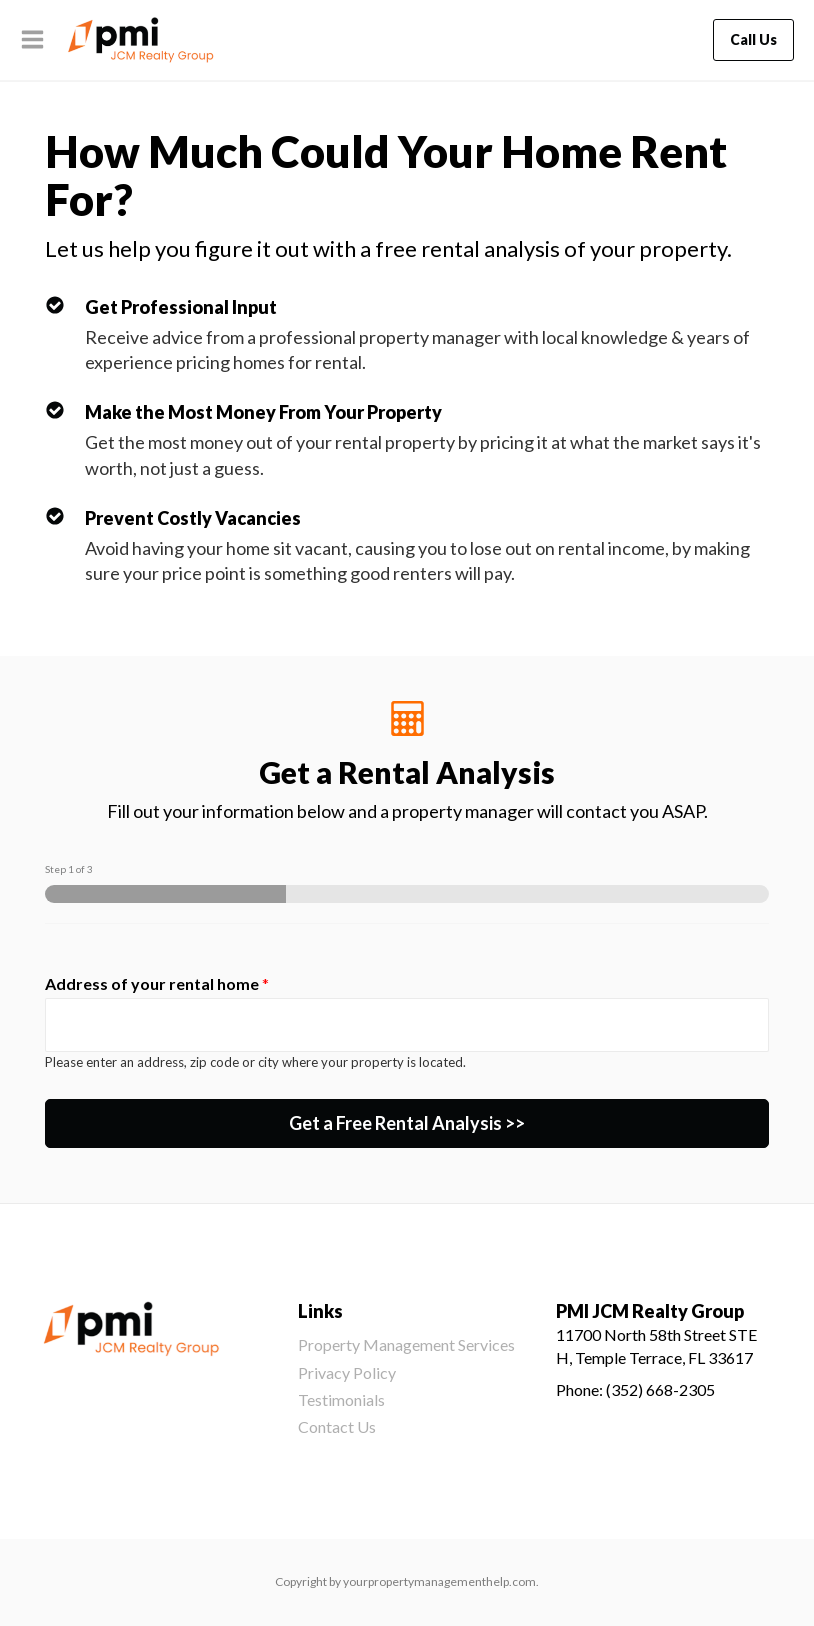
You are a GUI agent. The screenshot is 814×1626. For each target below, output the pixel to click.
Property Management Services (406, 1344)
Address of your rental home (157, 983)
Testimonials (341, 1399)
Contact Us (337, 1426)
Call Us (753, 39)
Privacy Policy (347, 1372)
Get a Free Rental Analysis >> (407, 1123)
